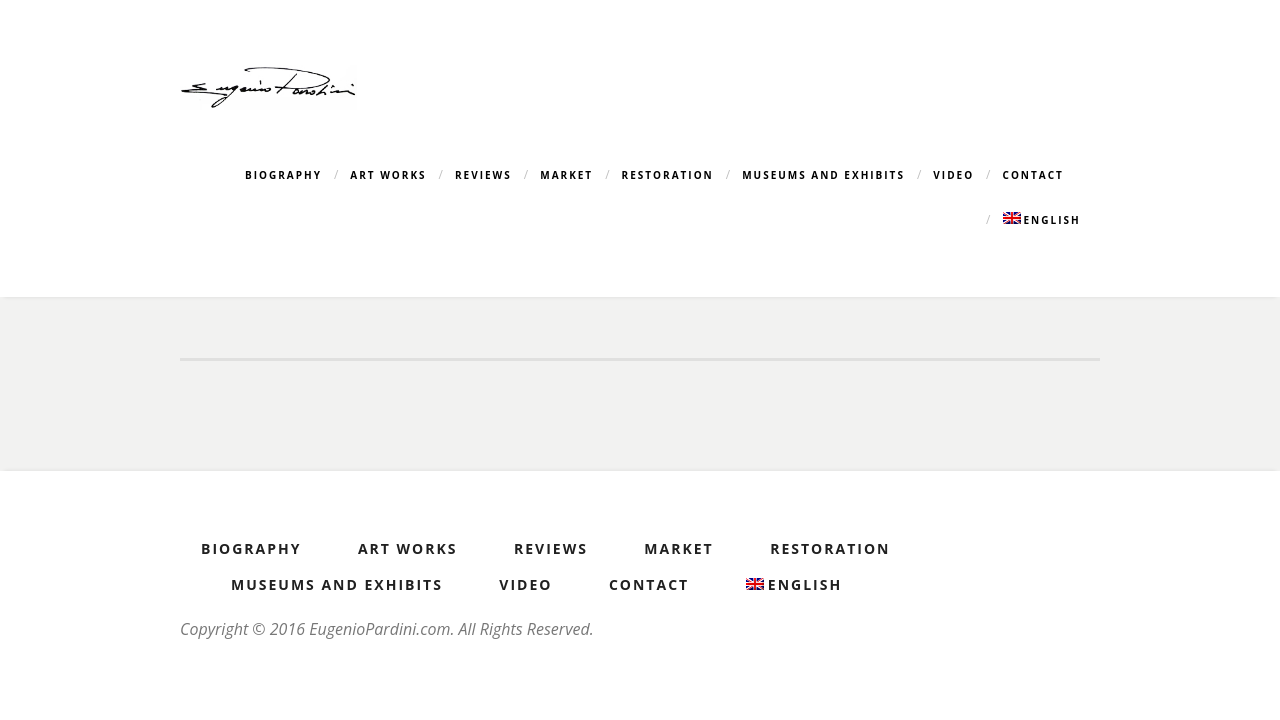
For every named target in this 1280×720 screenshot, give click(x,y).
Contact (1033, 175)
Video (953, 175)
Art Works (388, 175)
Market (566, 175)
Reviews (483, 175)
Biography (283, 175)
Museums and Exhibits (823, 175)
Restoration (668, 175)
